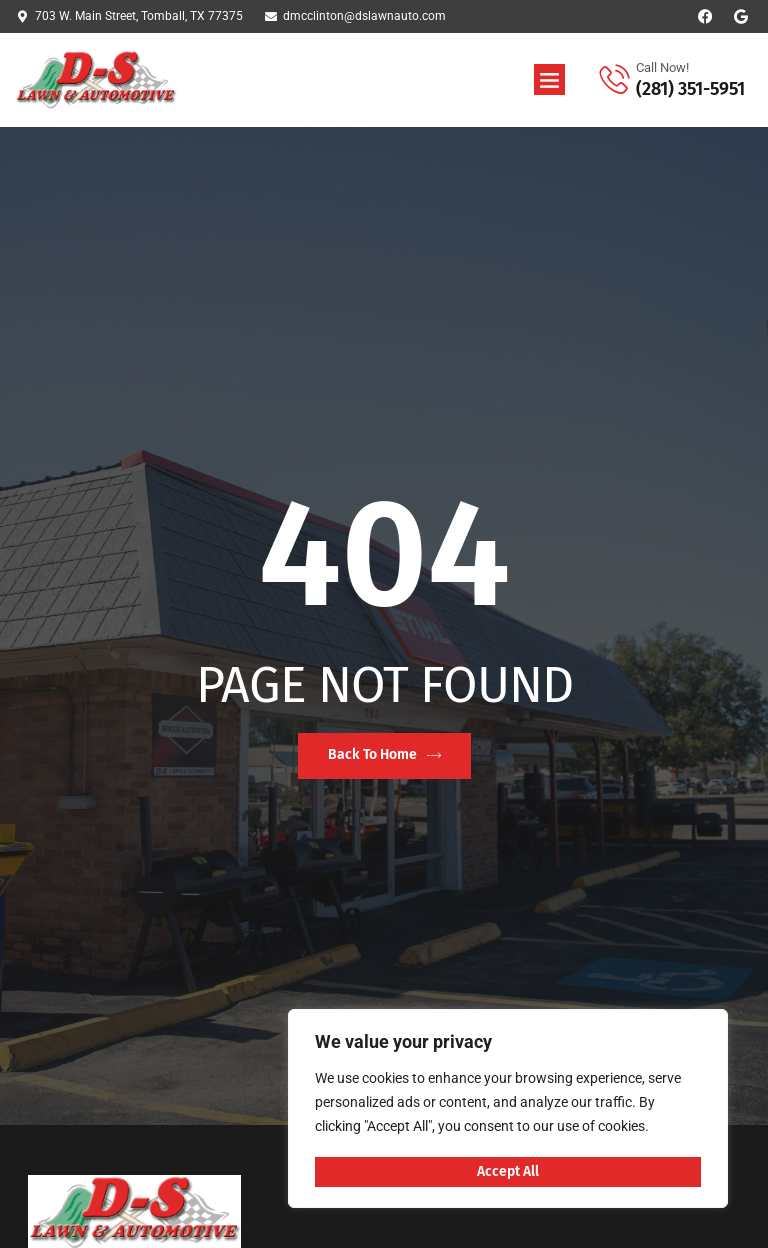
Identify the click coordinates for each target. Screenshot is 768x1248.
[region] (508, 1110)
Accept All (508, 1171)
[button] (550, 80)
